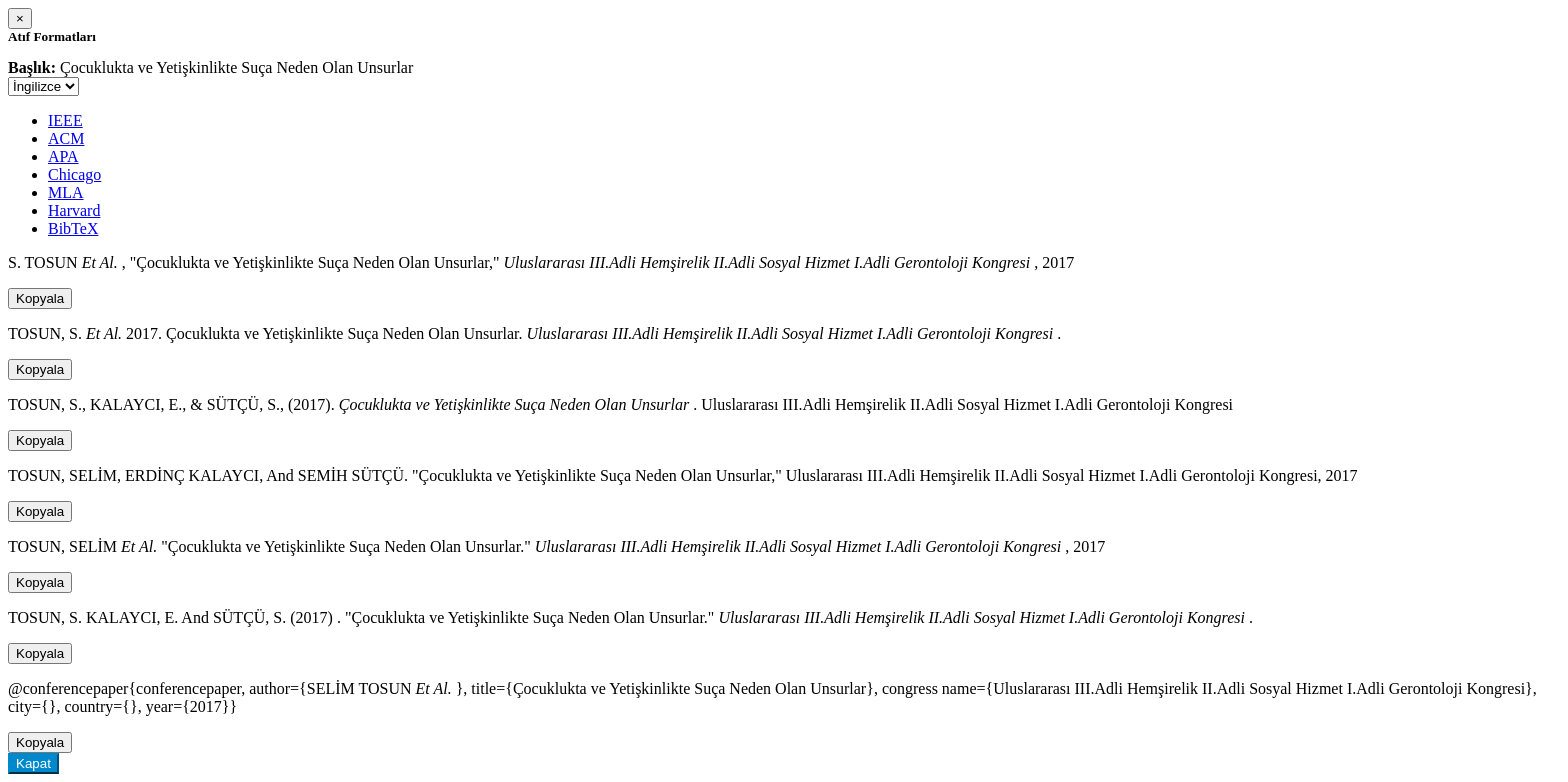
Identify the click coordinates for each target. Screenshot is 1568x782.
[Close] (20, 18)
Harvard (74, 210)
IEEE (65, 120)
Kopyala (40, 298)
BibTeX (73, 228)
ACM (66, 138)
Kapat (33, 763)
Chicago (74, 174)
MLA (66, 192)
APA (63, 156)
